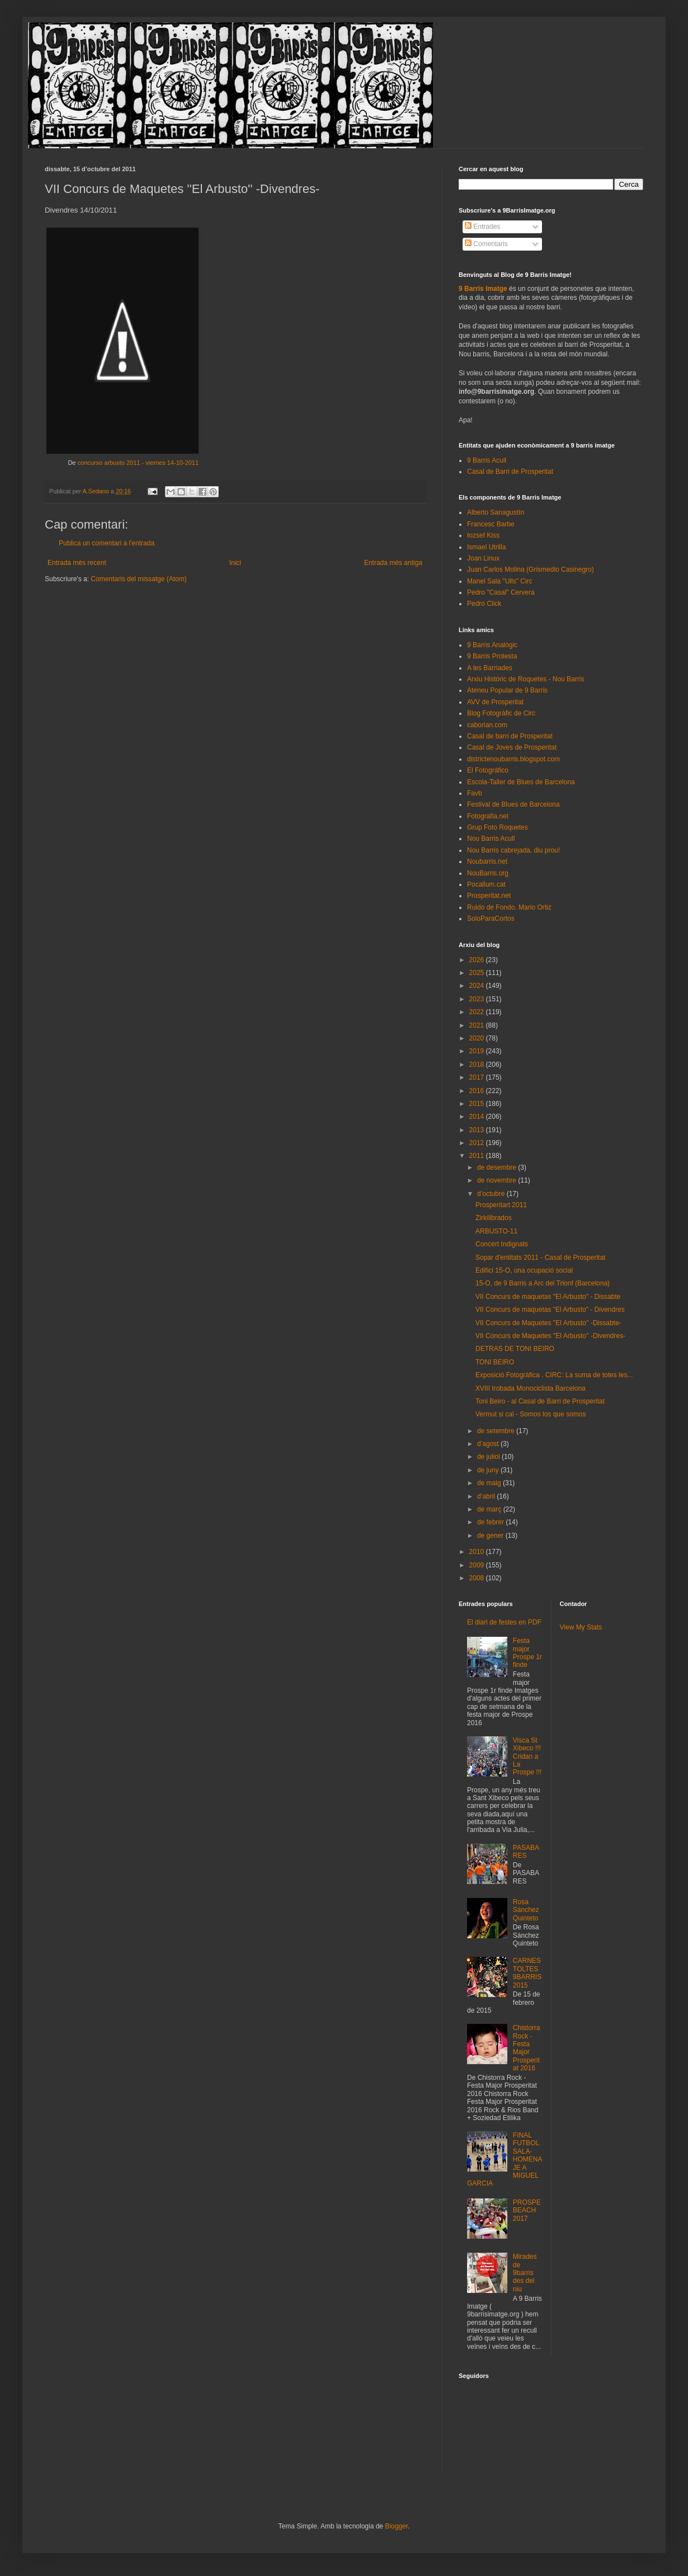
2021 (477, 1025)
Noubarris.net (487, 861)
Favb (474, 793)
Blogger (396, 2526)
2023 (477, 999)
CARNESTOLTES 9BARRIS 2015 (527, 1973)
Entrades (482, 226)
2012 (477, 1143)
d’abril (487, 1496)
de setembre (496, 1431)
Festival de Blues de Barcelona (513, 804)
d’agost (489, 1444)
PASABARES (526, 1851)
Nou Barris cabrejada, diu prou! (513, 850)
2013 (477, 1130)
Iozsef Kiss (483, 535)
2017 (477, 1077)
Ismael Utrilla (486, 547)
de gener (491, 1535)
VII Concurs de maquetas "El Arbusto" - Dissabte (547, 1297)
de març (490, 1509)
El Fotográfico (487, 770)
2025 (477, 973)
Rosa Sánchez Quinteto (526, 1910)
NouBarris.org (487, 873)
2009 (477, 1565)
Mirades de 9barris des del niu (525, 2273)
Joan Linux (483, 558)
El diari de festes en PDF (504, 1622)
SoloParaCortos (491, 918)
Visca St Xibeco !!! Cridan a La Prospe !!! (527, 1756)
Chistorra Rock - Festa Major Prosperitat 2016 (526, 2048)
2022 (477, 1012)
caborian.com (487, 725)
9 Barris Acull (486, 460)
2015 (477, 1104)
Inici (235, 563)
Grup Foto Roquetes (497, 827)
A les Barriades (489, 668)
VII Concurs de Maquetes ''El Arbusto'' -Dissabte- (548, 1323)
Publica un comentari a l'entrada (106, 543)
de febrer (491, 1522)
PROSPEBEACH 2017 (527, 2210)
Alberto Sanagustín (495, 512)
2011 (477, 1156)
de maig (490, 1483)
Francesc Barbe (491, 524)
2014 (477, 1116)
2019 (477, 1051)
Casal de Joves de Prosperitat (512, 747)
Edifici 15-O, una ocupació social (524, 1270)
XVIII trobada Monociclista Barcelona (530, 1388)
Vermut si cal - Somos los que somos (530, 1414)
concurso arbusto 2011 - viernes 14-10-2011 (138, 462)
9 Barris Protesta (492, 656)
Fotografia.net (487, 816)
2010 (477, 1552)
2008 (477, 1578)
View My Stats (581, 1627)
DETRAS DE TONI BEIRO (514, 1349)
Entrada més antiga (393, 563)
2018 (477, 1064)
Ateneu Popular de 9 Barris (507, 690)
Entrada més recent (77, 563)
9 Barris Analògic (492, 645)
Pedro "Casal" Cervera (501, 592)
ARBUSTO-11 (496, 1231)
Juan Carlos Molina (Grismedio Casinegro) (530, 569)
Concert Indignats (501, 1244)
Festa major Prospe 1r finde (527, 1653)
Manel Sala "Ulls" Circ (500, 581)
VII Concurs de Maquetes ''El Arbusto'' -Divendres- (550, 1336)
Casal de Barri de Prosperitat (510, 471)
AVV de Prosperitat (495, 702)
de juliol (489, 1457)
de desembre (497, 1167)
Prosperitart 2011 (501, 1205)
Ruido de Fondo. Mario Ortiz (509, 907)
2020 (477, 1038)
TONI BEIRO (494, 1362)
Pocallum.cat (486, 884)
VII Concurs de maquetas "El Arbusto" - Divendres (550, 1309)
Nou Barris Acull (491, 838)
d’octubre (492, 1194)
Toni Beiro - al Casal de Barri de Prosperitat (540, 1401)
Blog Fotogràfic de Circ (501, 713)
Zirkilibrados (493, 1218)
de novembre (497, 1180)
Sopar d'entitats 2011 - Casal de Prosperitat (540, 1257)
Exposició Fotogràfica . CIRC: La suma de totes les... (554, 1375)
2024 (477, 986)
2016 (477, 1091)
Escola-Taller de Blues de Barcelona (521, 782)
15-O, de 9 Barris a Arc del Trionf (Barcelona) (542, 1283)
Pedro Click (484, 603)
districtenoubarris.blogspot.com (513, 759)
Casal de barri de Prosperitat (510, 736)
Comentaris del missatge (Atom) (138, 579)
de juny (489, 1470)
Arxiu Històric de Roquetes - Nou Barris (525, 679)
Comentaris (486, 244)
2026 (477, 960)
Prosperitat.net (489, 896)
